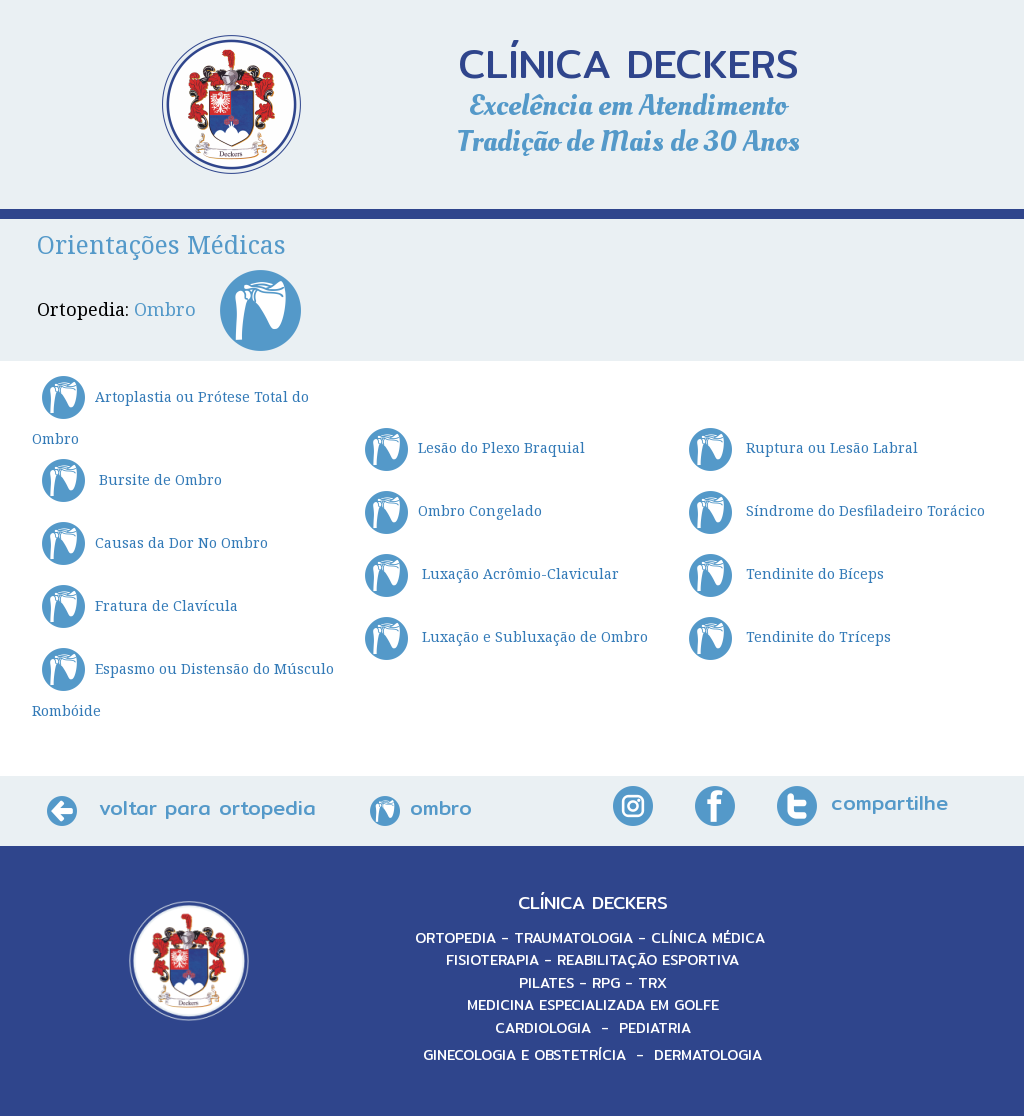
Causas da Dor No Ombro (155, 542)
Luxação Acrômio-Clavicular (492, 573)
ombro (441, 807)
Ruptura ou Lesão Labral (803, 447)
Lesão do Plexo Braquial (475, 447)
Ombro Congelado (453, 510)
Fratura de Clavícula (140, 605)
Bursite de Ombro (132, 479)
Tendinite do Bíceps (786, 573)
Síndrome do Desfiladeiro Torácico (837, 510)
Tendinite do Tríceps (790, 636)
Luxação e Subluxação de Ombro (506, 636)
